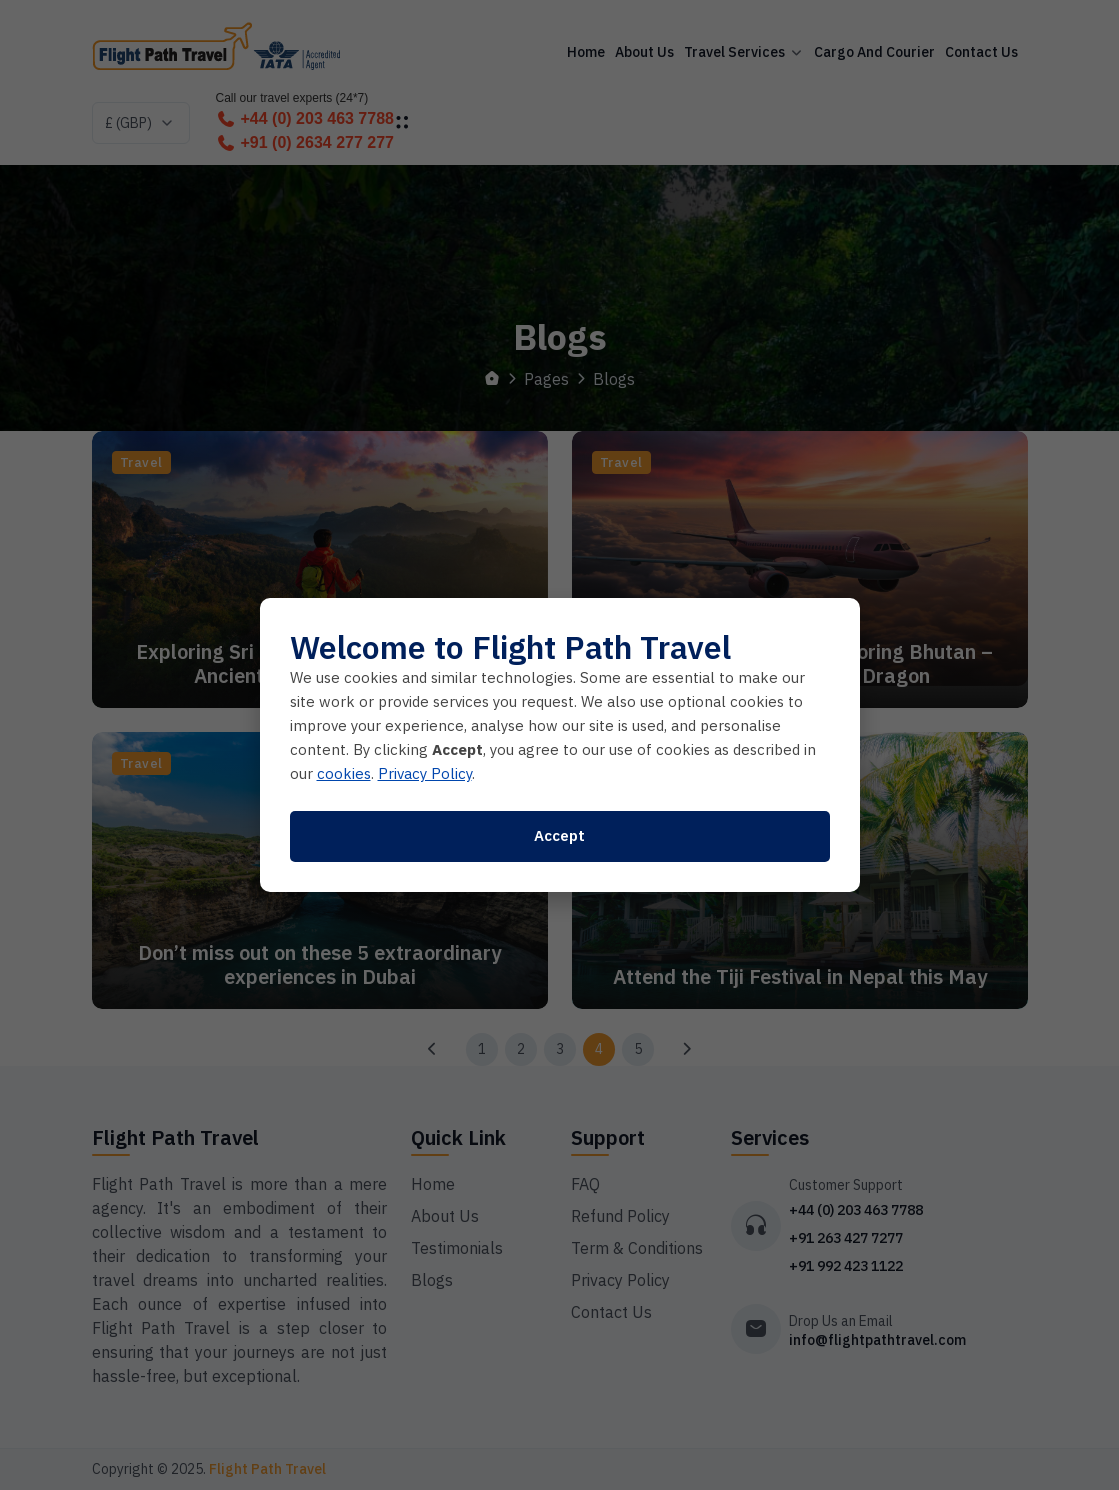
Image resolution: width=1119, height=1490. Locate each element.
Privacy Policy (425, 773)
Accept (559, 835)
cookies (344, 773)
